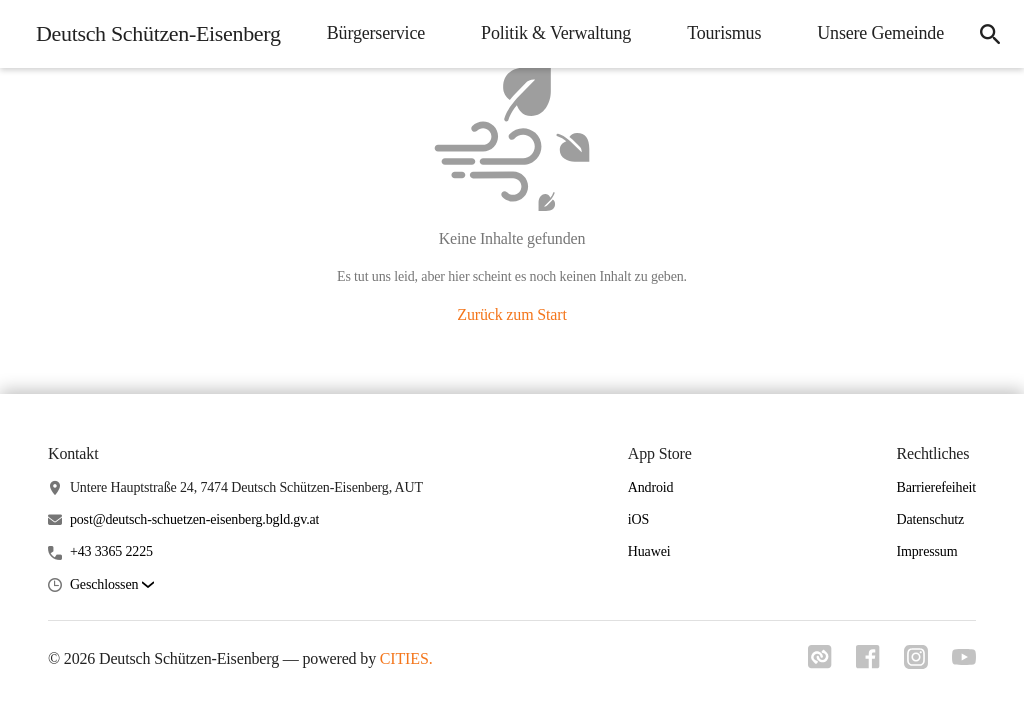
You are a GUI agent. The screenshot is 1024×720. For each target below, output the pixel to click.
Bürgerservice (376, 33)
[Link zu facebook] (868, 657)
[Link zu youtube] (964, 657)
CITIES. (406, 658)
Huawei (649, 551)
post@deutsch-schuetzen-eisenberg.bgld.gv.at (194, 519)
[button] (112, 585)
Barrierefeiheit (936, 487)
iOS (638, 519)
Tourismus (724, 33)
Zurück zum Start (511, 314)
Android (651, 487)
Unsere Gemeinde (880, 33)
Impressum (926, 551)
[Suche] (990, 34)
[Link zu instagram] (916, 657)
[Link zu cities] (820, 657)
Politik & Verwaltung (556, 33)
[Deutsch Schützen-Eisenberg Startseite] (152, 34)
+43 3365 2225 (111, 551)
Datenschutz (930, 519)
